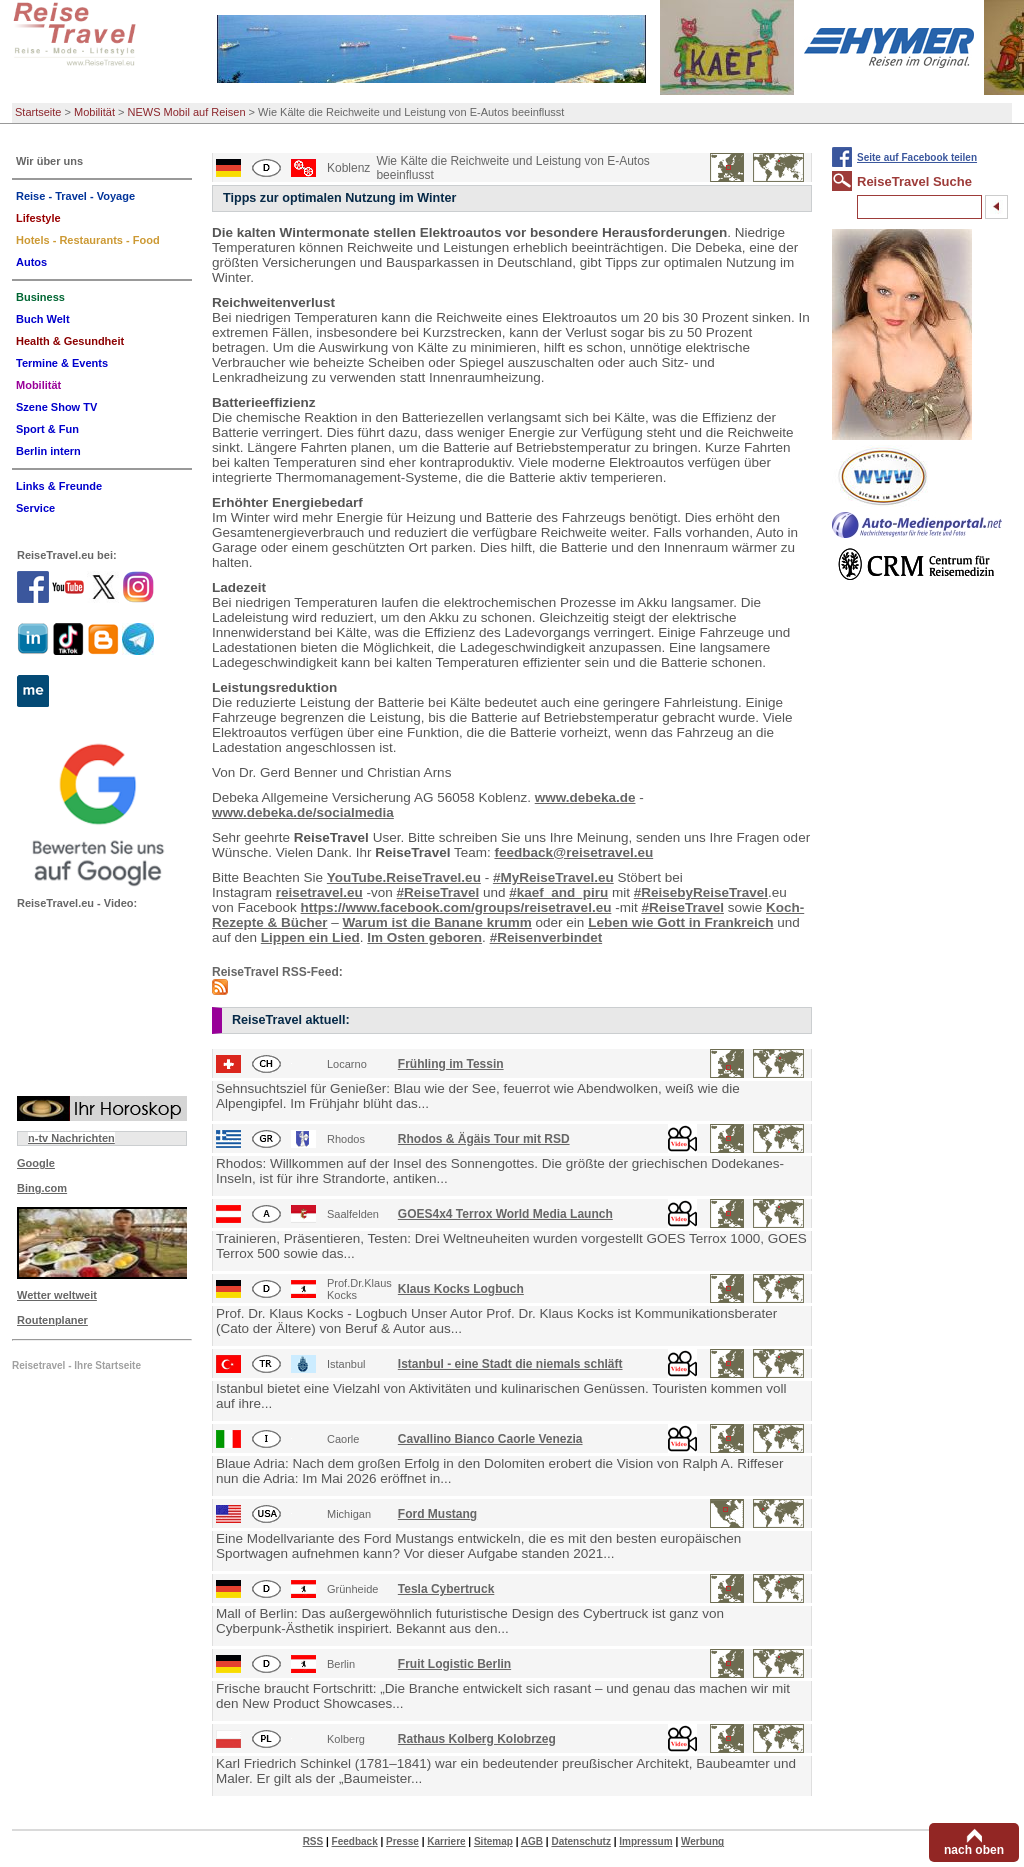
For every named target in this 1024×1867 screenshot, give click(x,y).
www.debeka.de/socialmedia (303, 812)
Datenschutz (580, 1841)
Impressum (645, 1841)
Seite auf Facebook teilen (917, 157)
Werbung (702, 1841)
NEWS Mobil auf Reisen (187, 112)
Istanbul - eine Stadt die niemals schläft (510, 1364)
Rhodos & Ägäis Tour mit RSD (484, 1139)
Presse (402, 1841)
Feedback (355, 1841)
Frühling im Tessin (451, 1064)
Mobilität (94, 112)
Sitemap (493, 1841)
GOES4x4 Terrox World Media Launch (505, 1214)
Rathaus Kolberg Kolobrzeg (477, 1739)
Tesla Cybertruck (446, 1589)
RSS (313, 1841)
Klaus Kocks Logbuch (461, 1289)
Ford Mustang (437, 1514)
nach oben (974, 1850)
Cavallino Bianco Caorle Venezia (490, 1439)
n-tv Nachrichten (71, 1138)
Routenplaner (52, 1320)
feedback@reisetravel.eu (573, 852)
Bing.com (42, 1188)
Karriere (446, 1841)
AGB (532, 1841)
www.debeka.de (585, 797)
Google (36, 1163)
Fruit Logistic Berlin (454, 1664)
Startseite (38, 112)
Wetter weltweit (57, 1295)
